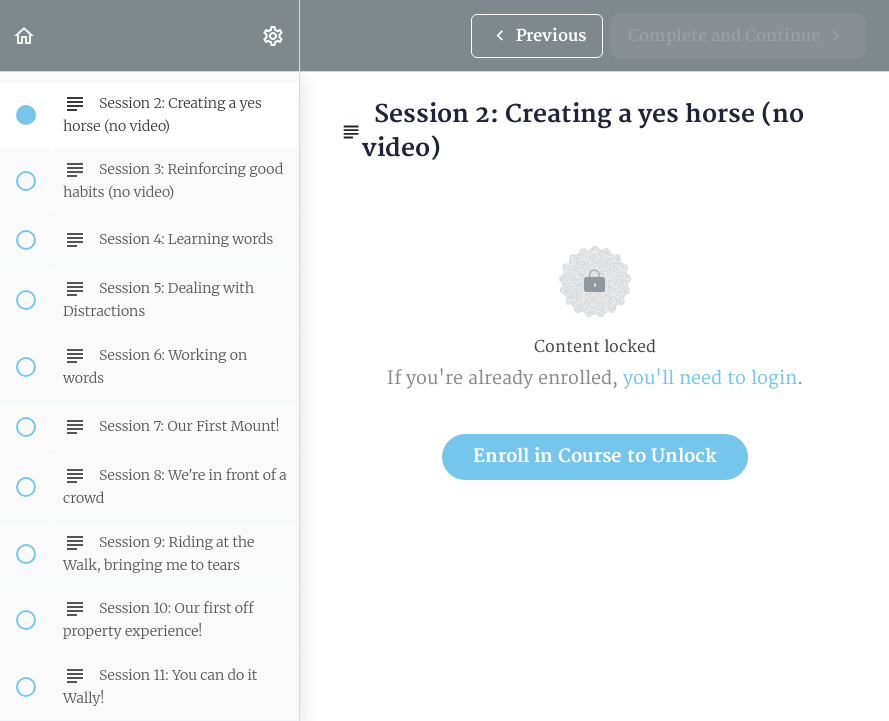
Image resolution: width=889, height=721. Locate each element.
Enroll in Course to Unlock (595, 456)
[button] (25, 35)
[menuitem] (274, 35)
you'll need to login (710, 378)
